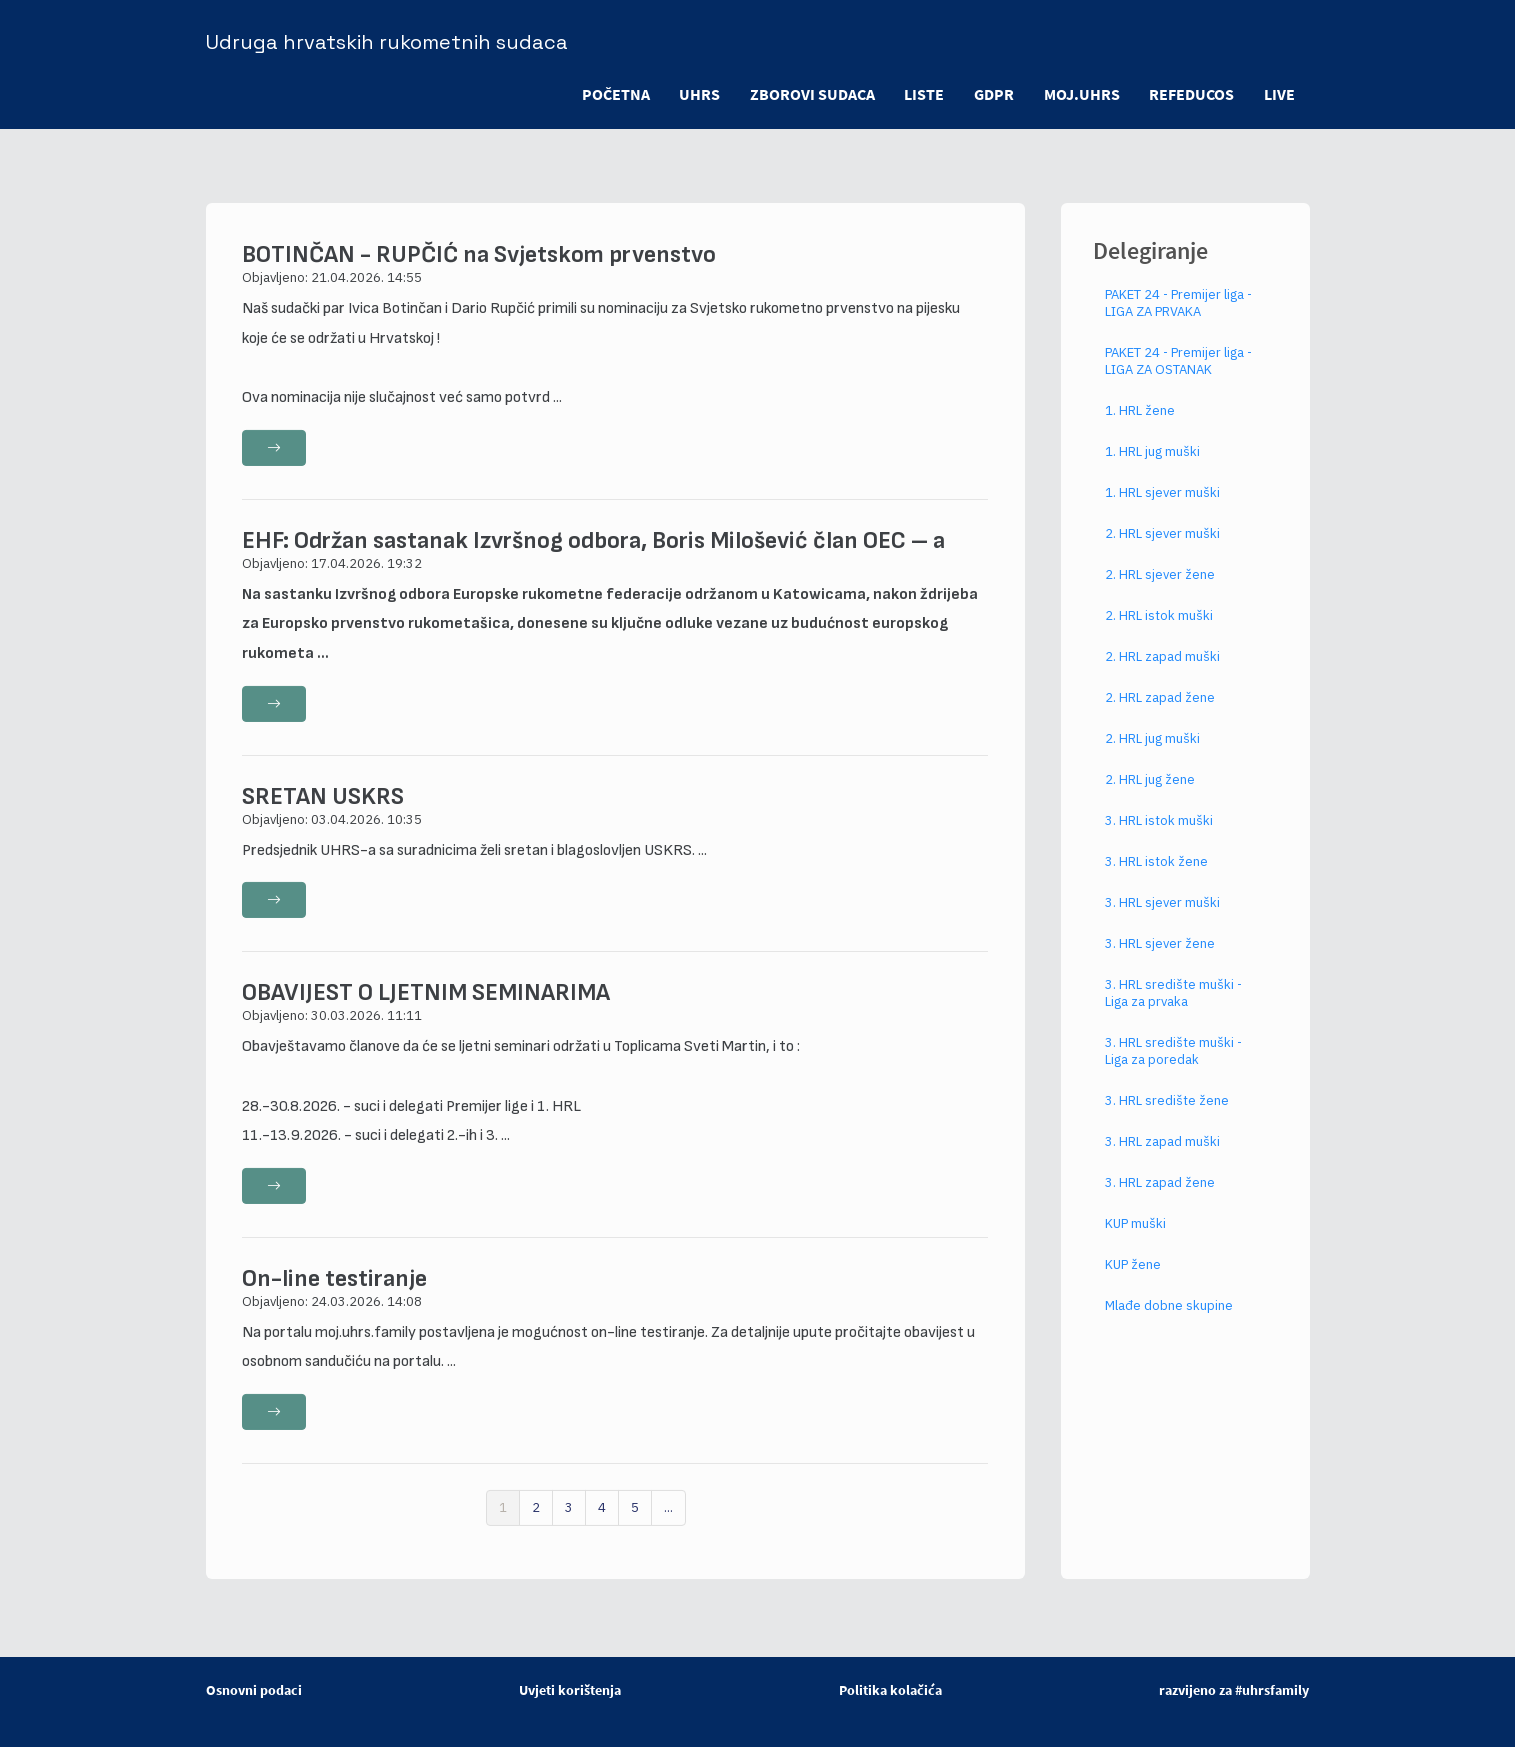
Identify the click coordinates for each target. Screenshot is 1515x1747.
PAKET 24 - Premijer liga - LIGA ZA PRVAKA (1178, 315)
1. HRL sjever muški (1162, 504)
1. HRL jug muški (1152, 463)
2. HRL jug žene (1150, 791)
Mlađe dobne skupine (1169, 1317)
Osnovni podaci (254, 1690)
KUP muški (1135, 1235)
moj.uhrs (1081, 94)
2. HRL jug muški (1152, 750)
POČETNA (613, 94)
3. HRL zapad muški (1162, 1153)
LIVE (1279, 94)
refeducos (1191, 94)
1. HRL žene (1140, 422)
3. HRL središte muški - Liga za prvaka (1173, 1005)
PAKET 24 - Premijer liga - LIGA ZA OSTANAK (1178, 373)
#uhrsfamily (1272, 1690)
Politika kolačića (890, 1690)
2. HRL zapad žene (1160, 709)
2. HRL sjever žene (1160, 586)
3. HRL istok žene (1156, 873)
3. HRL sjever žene (1160, 955)
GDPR (993, 94)
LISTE (923, 94)
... (668, 1519)
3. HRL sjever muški (1162, 914)
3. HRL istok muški (1159, 832)
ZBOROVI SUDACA (810, 94)
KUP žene (1133, 1276)
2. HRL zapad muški (1162, 668)
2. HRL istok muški (1159, 627)
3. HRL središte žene (1167, 1112)
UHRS (697, 94)
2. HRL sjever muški (1162, 545)
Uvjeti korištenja (570, 1690)
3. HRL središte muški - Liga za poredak (1173, 1063)
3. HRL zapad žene (1160, 1194)
